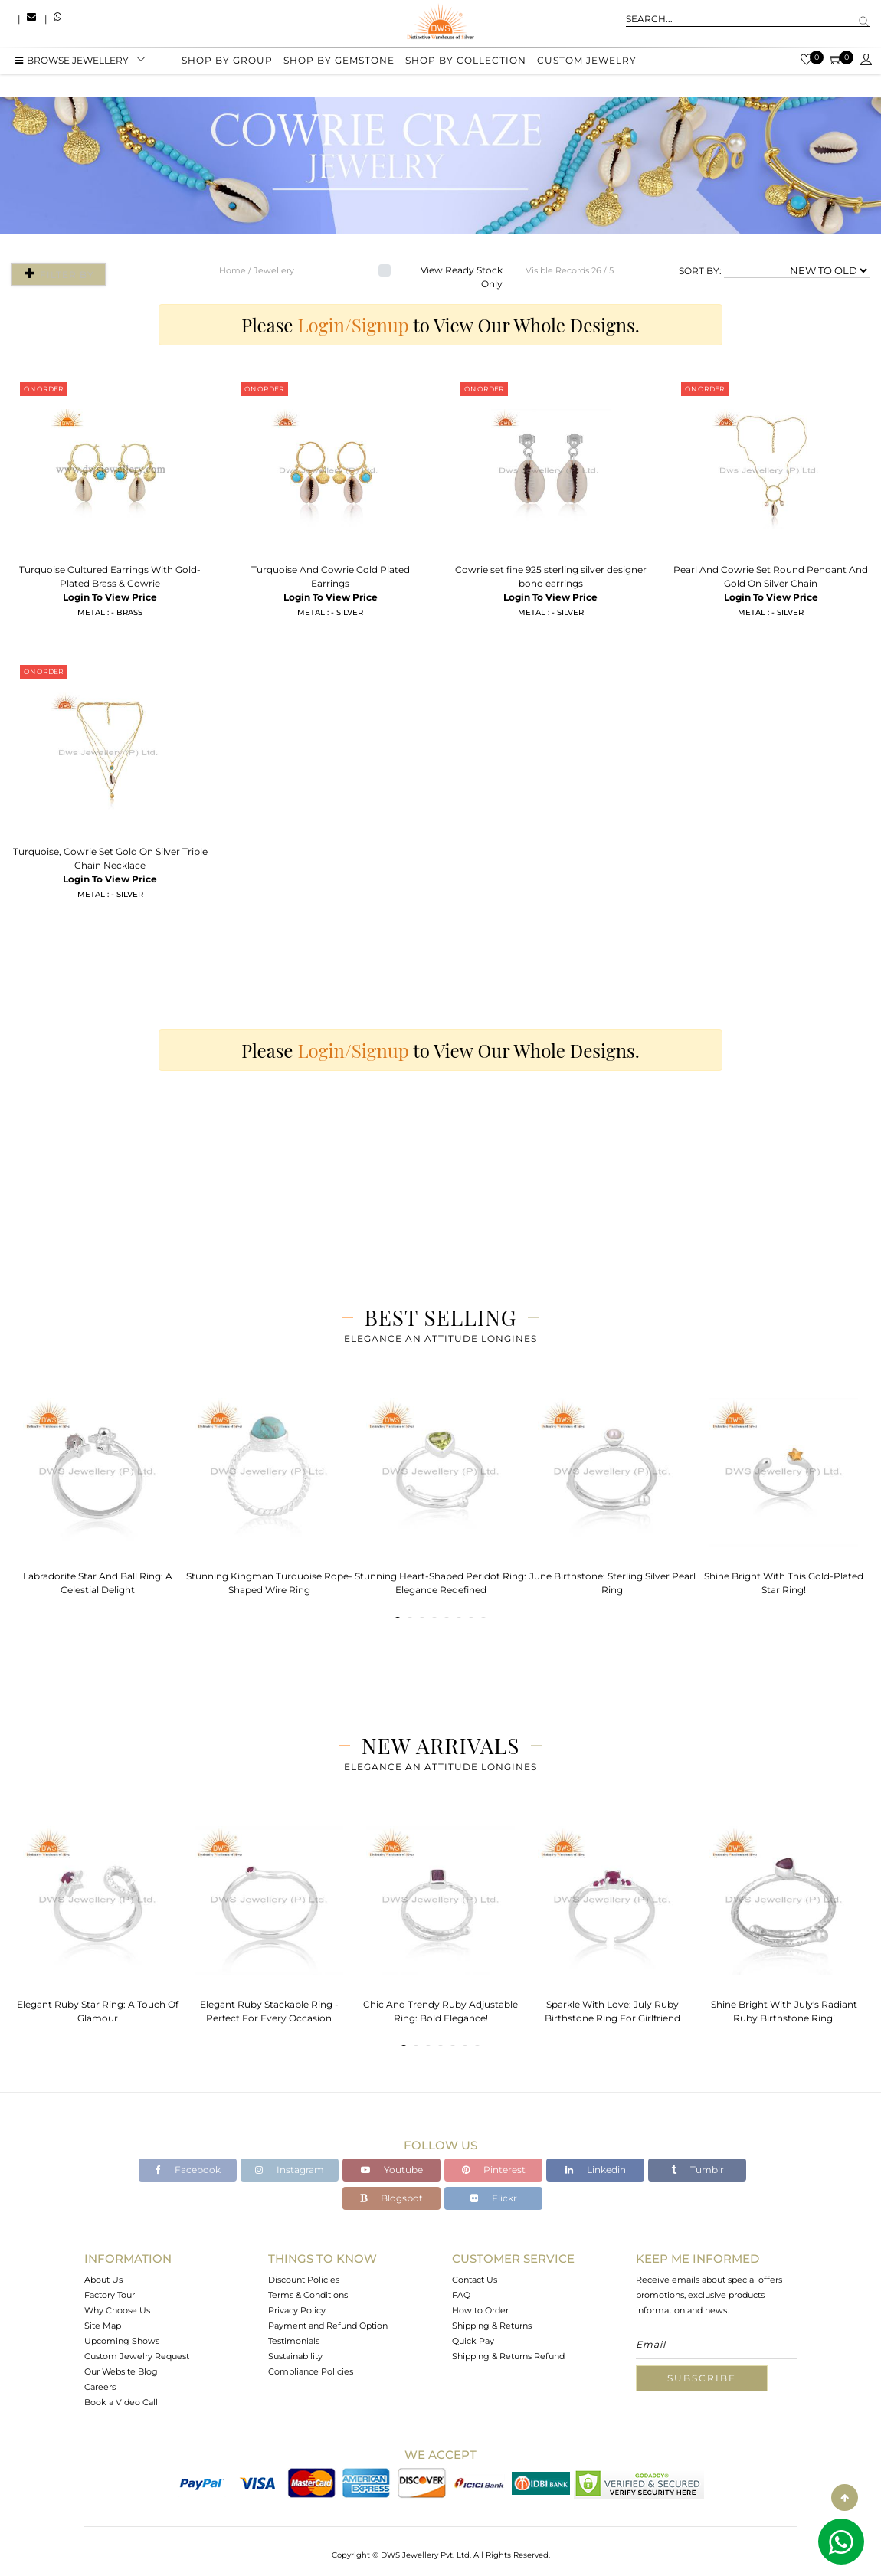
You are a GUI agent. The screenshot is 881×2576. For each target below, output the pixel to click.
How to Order (480, 2310)
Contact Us (474, 2279)
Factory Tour (109, 2295)
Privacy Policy (297, 2310)
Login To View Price (110, 597)
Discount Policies (303, 2279)
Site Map (102, 2325)
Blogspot (391, 2198)
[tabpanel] (97, 1491)
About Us (103, 2279)
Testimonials (293, 2340)
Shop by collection (465, 63)
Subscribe (701, 2378)
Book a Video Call (121, 2402)
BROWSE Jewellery (72, 63)
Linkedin (595, 2169)
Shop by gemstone (339, 63)
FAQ (461, 2295)
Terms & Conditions (308, 2295)
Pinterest (494, 2169)
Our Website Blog (121, 2371)
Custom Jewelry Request (136, 2356)
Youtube (392, 2169)
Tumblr (697, 2169)
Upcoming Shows (121, 2340)
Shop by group (227, 63)
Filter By (55, 274)
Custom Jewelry (587, 63)
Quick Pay (473, 2340)
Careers (100, 2386)
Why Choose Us (117, 2310)
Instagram (289, 2169)
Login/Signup (353, 325)
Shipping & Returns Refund (508, 2356)
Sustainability (295, 2356)
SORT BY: (700, 270)
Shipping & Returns (492, 2325)
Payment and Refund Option (328, 2325)
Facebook (188, 2169)
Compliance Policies (310, 2371)
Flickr (493, 2198)
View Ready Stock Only (462, 277)
